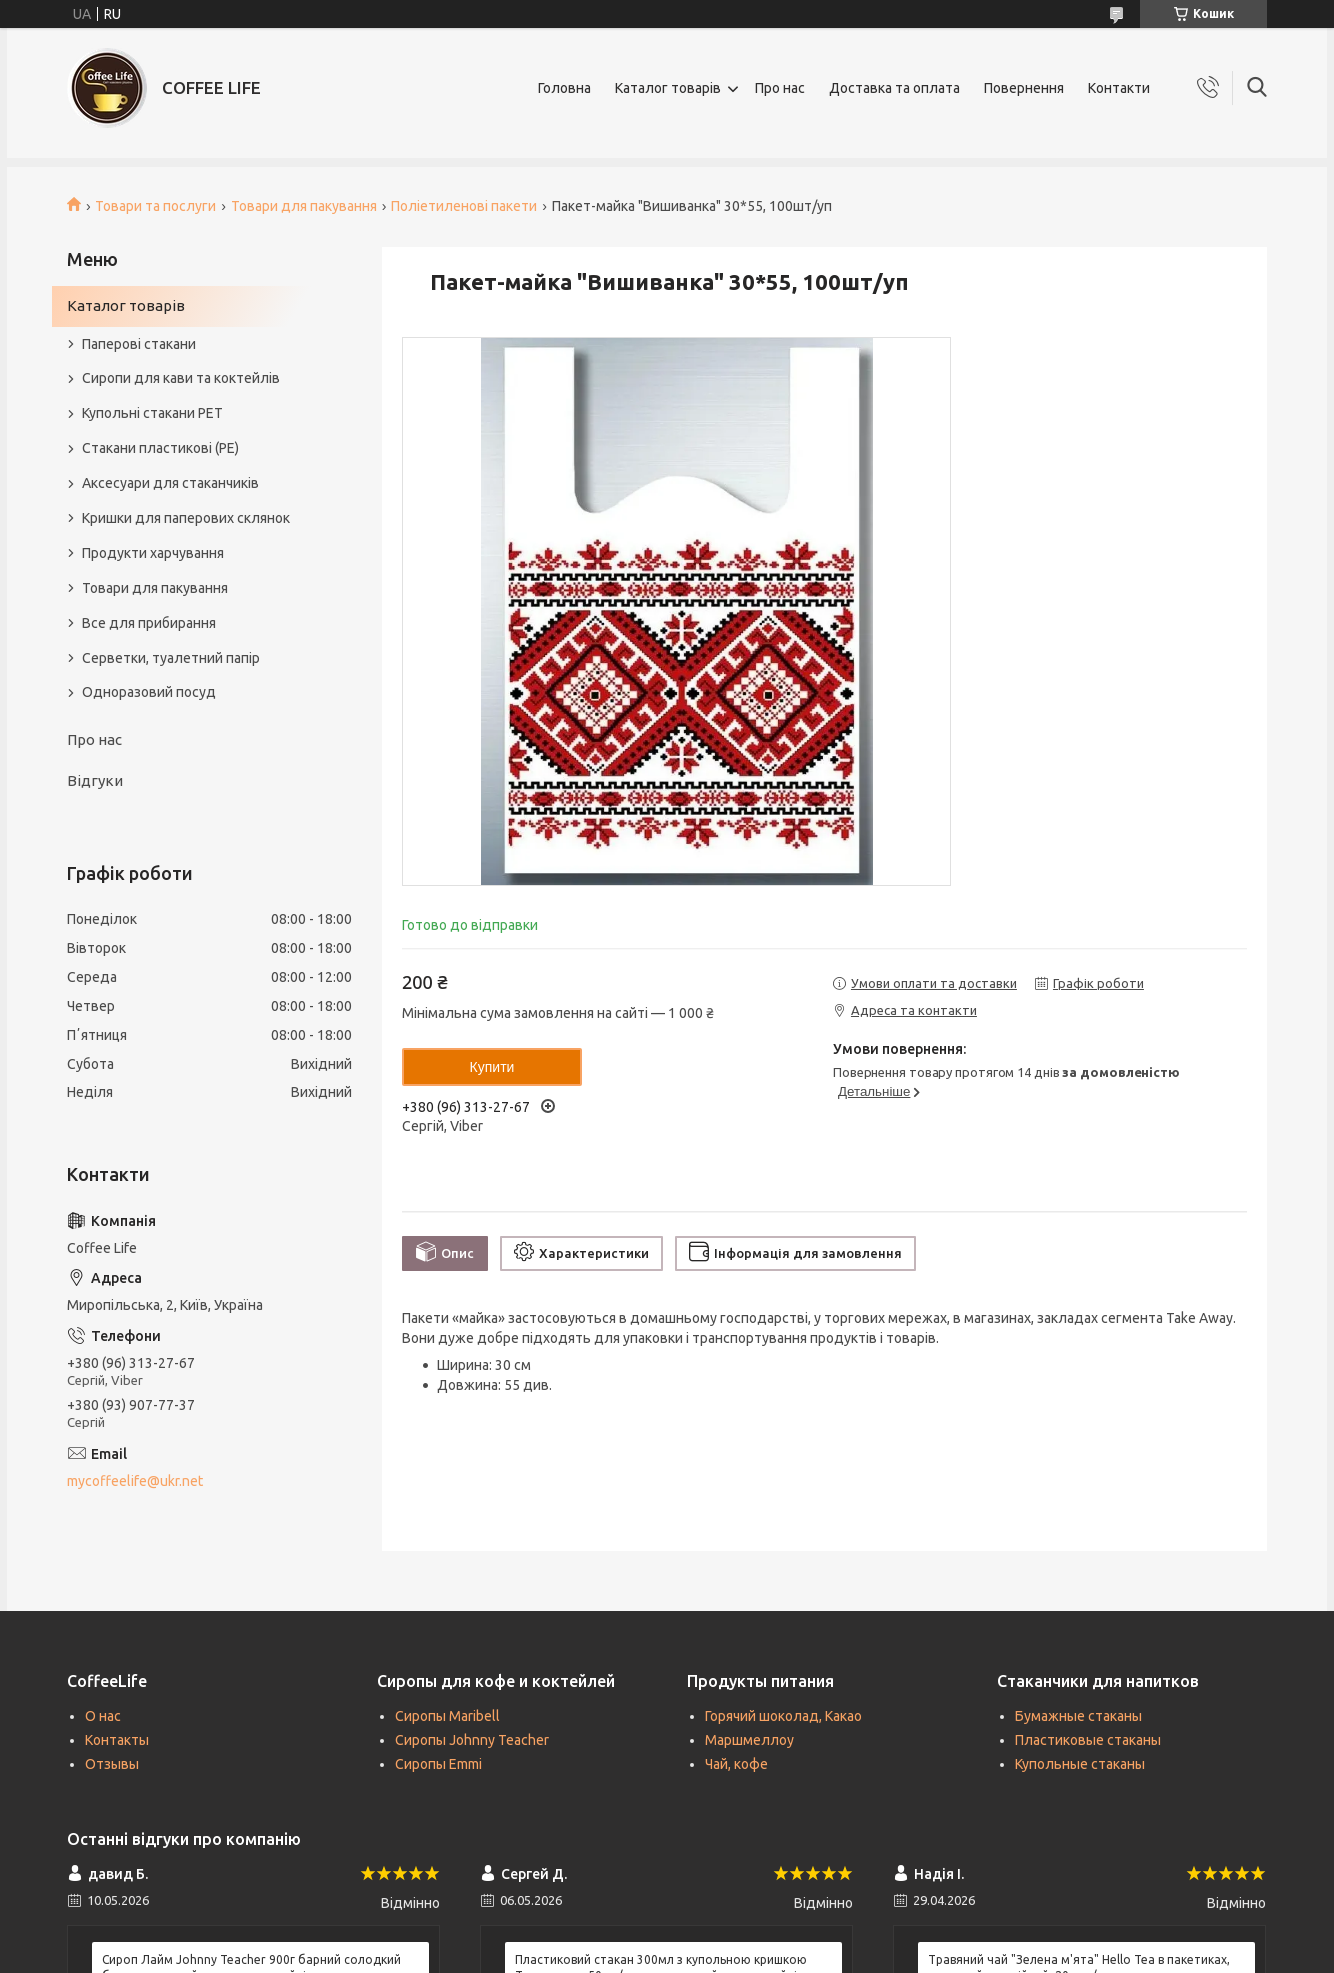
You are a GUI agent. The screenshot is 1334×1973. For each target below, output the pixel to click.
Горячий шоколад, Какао (783, 1716)
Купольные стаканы (1080, 1764)
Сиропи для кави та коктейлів (181, 378)
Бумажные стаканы (1078, 1716)
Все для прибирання (149, 623)
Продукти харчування (153, 553)
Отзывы (112, 1764)
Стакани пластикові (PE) (160, 448)
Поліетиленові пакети (464, 206)
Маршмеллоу (749, 1740)
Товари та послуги (155, 206)
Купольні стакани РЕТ (152, 413)
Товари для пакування (304, 206)
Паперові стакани (139, 344)
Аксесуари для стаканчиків (170, 483)
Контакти (1119, 88)
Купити (492, 1067)
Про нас (780, 88)
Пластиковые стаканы (1088, 1740)
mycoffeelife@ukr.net (135, 1481)
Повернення (1024, 88)
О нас (103, 1716)
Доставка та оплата (894, 88)
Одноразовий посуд (149, 692)
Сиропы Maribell (447, 1716)
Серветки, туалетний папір (171, 658)
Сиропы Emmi (438, 1764)
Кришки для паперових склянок (186, 518)
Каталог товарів (668, 88)
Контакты (117, 1740)
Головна (564, 88)
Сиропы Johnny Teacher (472, 1740)
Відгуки (95, 780)
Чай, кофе (736, 1764)
